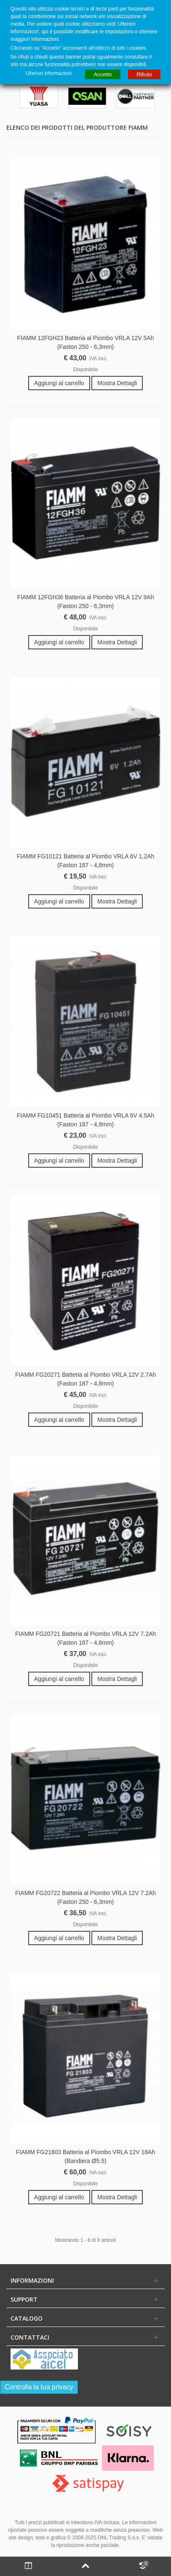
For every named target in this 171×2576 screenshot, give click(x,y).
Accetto (103, 74)
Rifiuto (144, 74)
